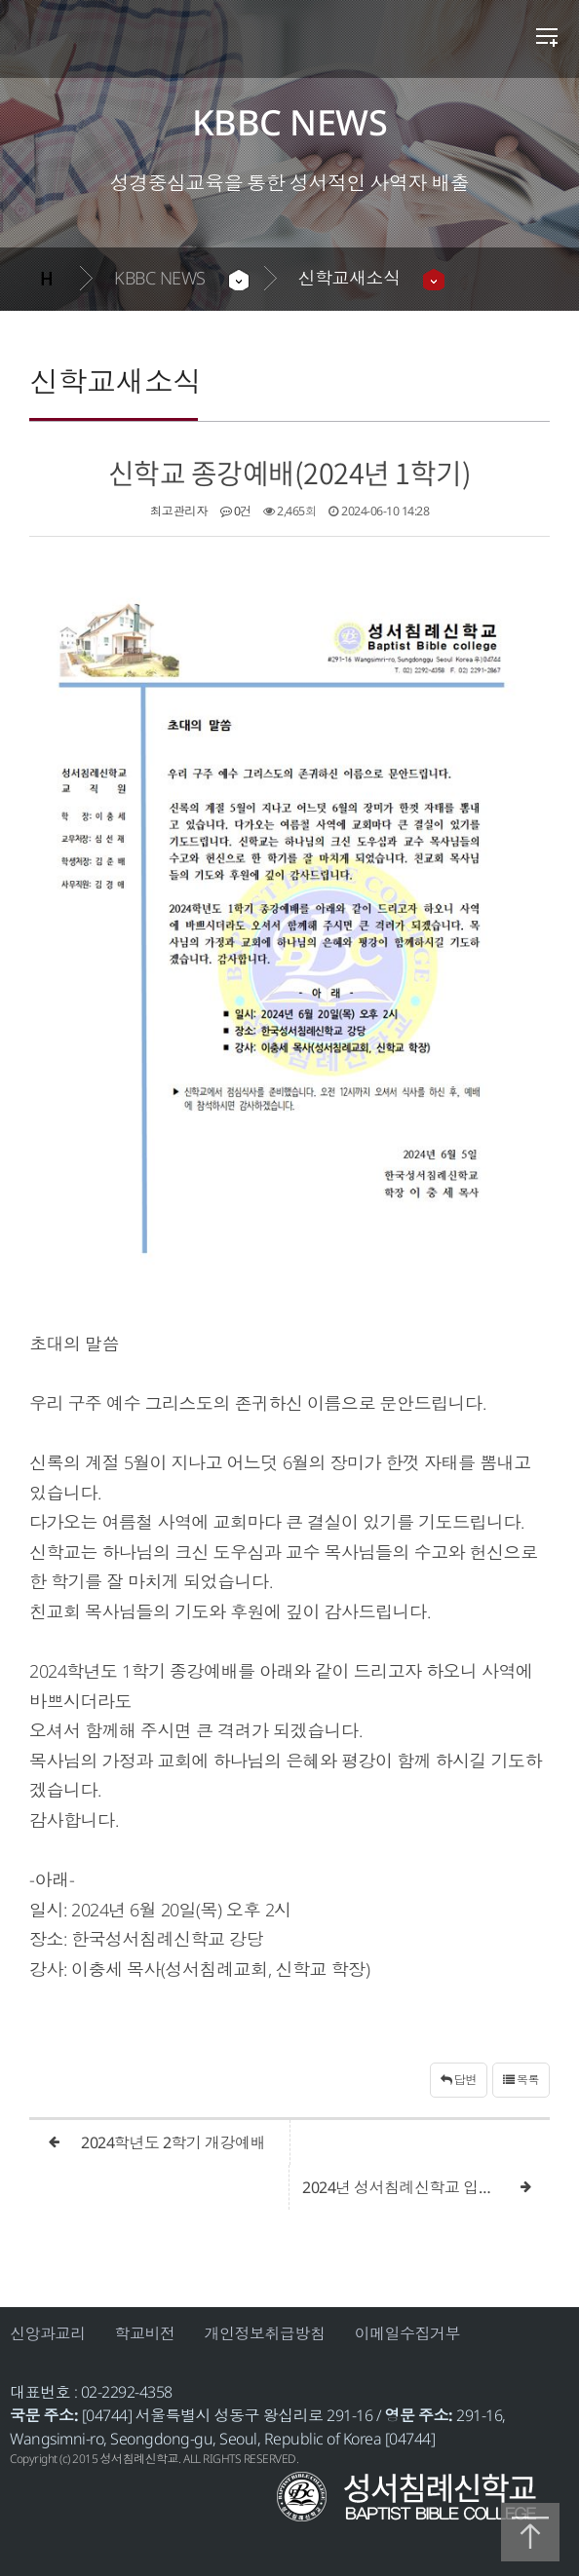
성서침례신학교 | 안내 (164, 45)
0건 (235, 511)
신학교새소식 (349, 277)
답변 (459, 2079)
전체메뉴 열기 (547, 39)
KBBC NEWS (160, 277)
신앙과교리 (48, 2333)
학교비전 (145, 2333)
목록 (521, 2079)
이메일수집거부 (408, 2333)
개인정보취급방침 (265, 2333)
